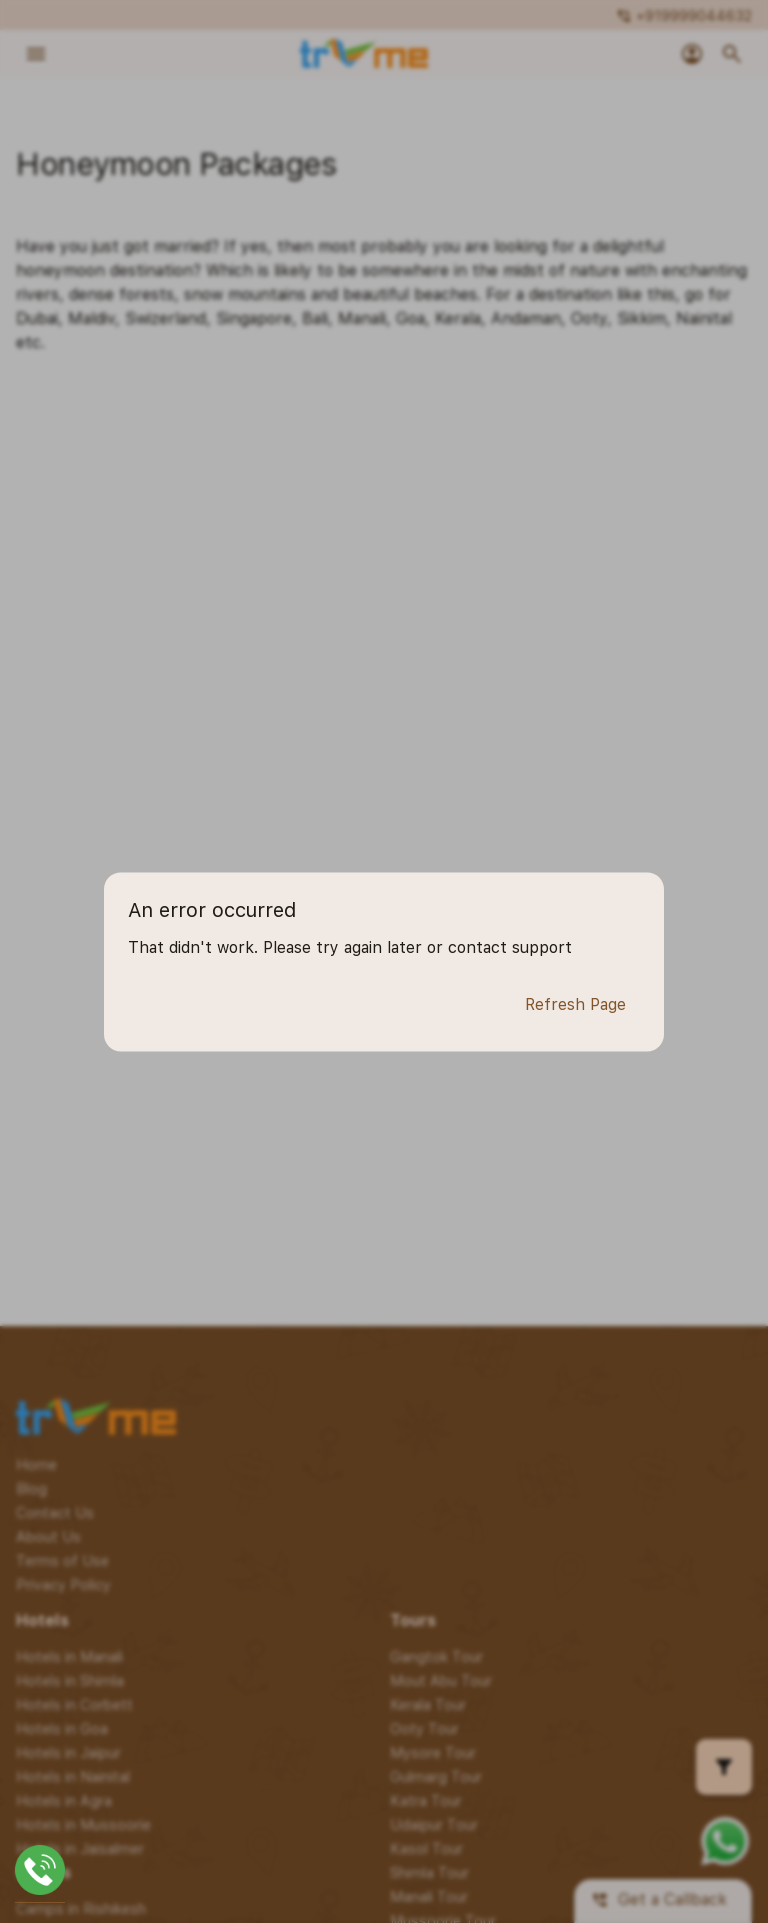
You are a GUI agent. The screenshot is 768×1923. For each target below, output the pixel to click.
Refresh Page (575, 1005)
